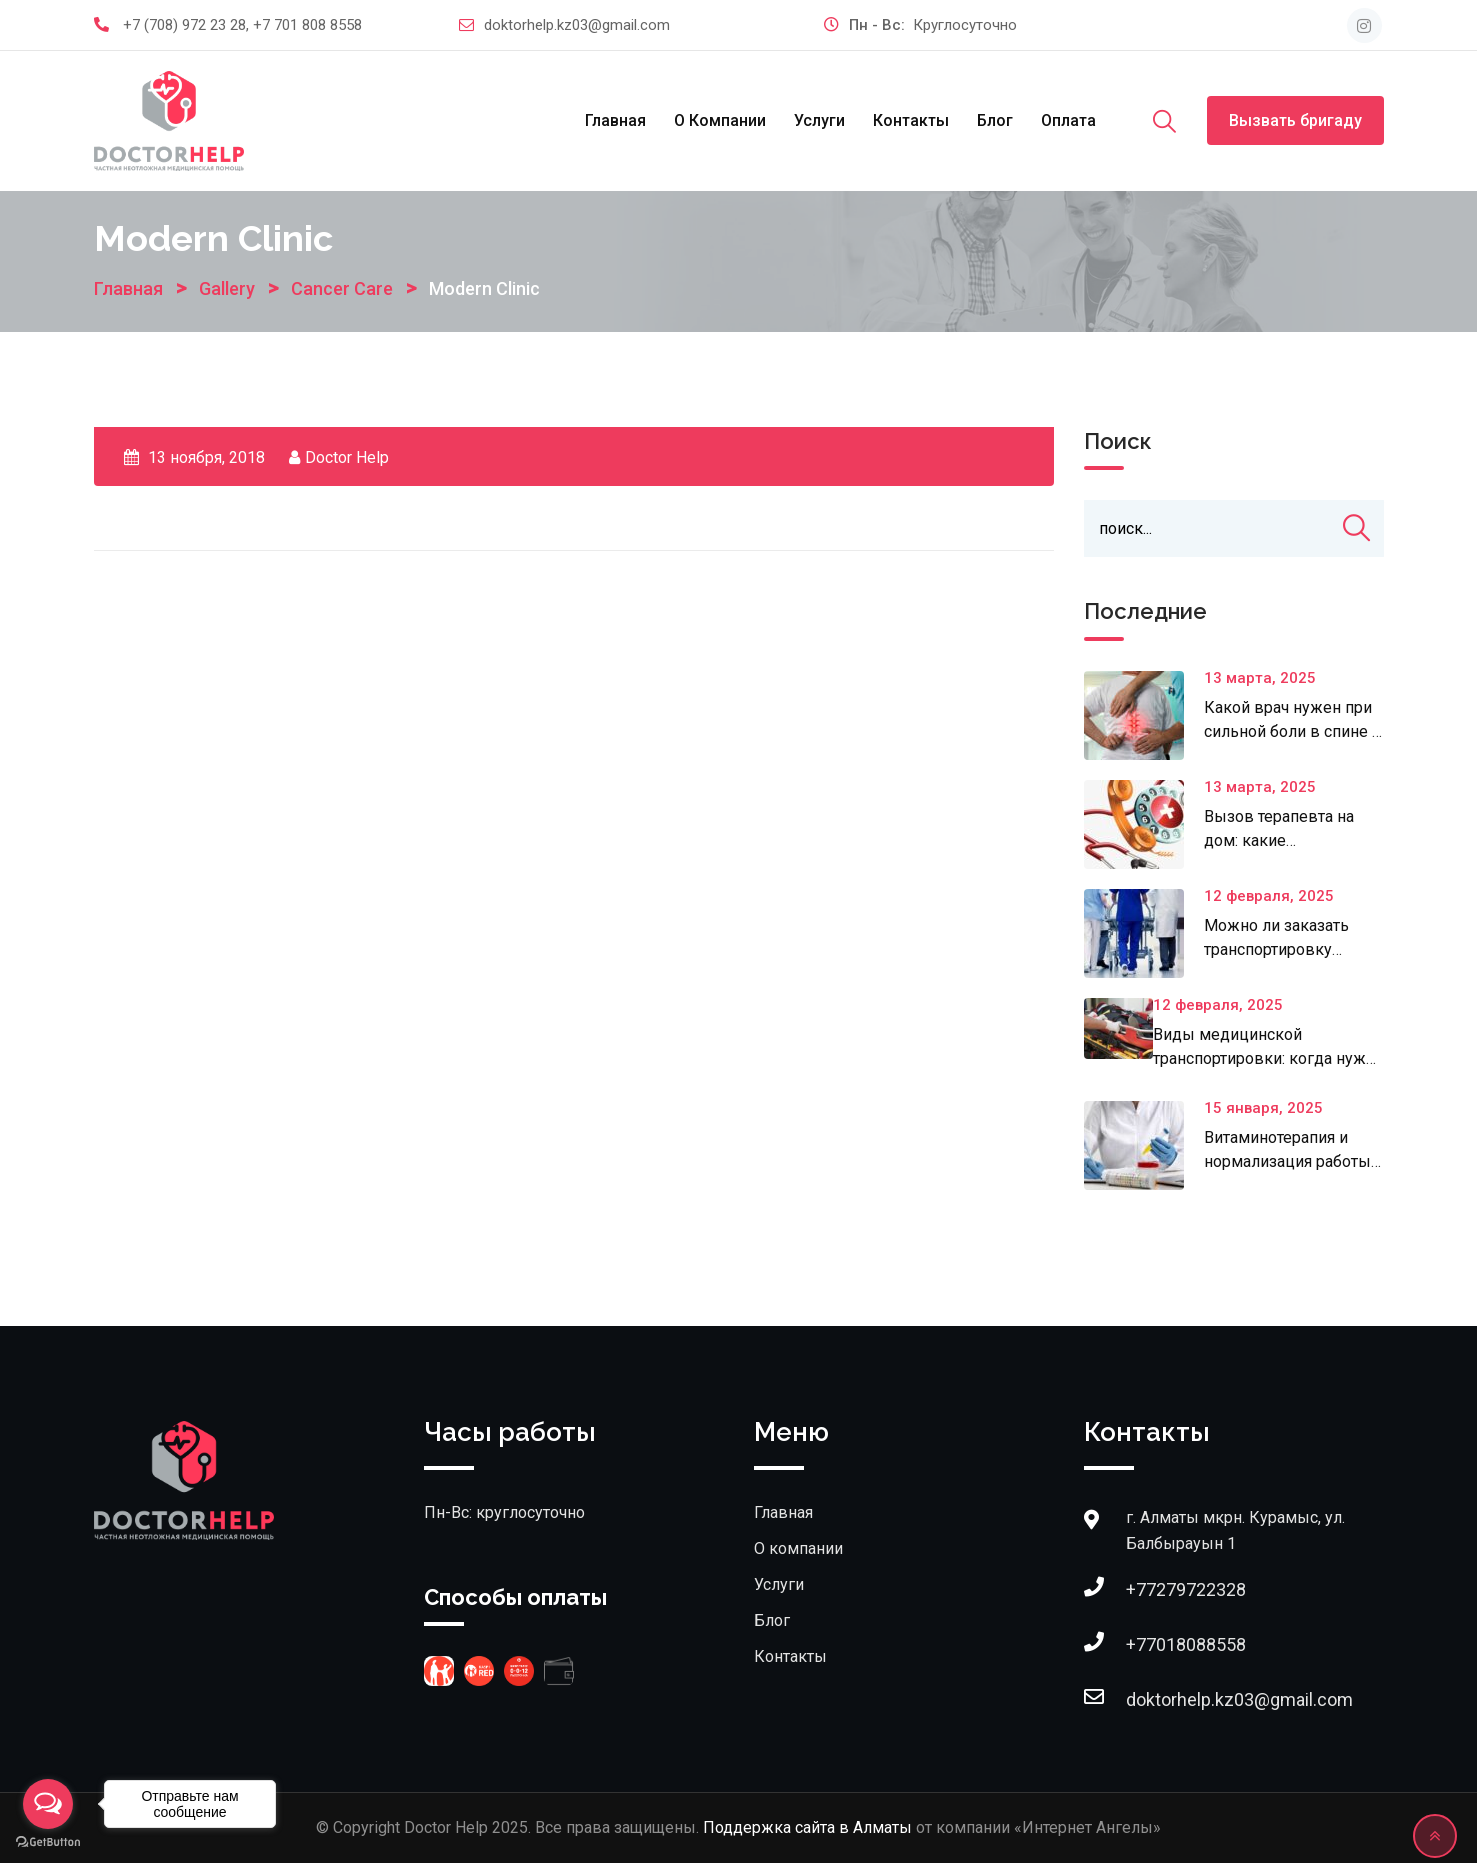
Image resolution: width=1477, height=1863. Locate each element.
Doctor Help (347, 457)
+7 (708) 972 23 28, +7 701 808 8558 (242, 25)
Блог (995, 120)
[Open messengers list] (48, 1804)
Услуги (819, 120)
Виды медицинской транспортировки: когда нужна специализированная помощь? (1268, 1058)
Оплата (1068, 120)
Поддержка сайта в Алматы (807, 1827)
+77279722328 (1186, 1589)
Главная (615, 120)
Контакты (911, 120)
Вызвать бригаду (1295, 120)
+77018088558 (1186, 1644)
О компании (720, 120)
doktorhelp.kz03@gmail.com (577, 25)
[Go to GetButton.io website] (48, 1842)
